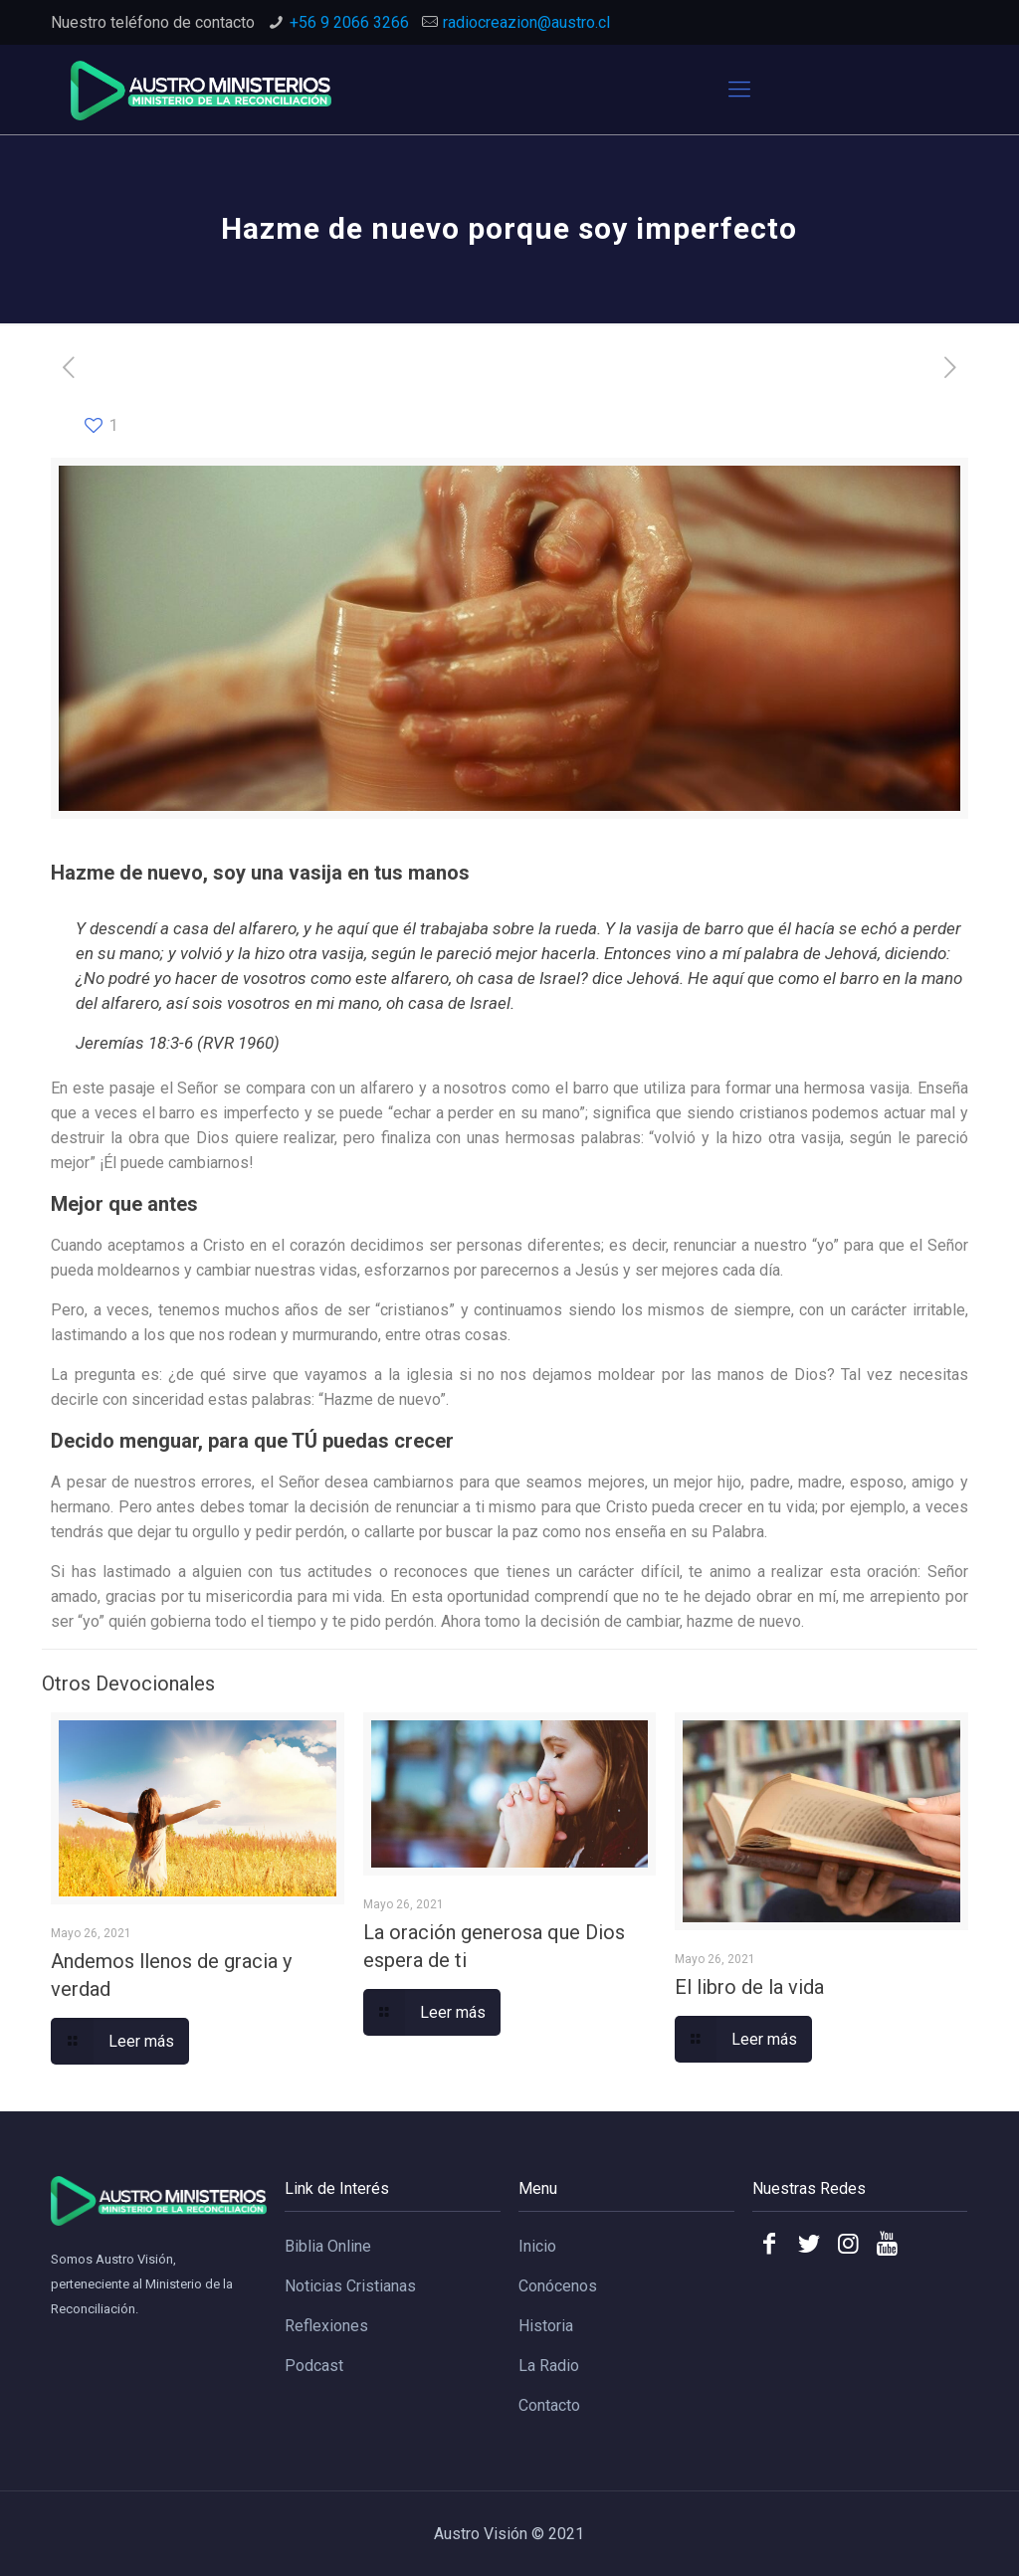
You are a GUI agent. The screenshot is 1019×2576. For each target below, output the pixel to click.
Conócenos (557, 2286)
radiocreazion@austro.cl (526, 22)
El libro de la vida (749, 1987)
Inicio (537, 2246)
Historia (545, 2325)
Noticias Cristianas (350, 2286)
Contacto (549, 2405)
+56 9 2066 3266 (349, 22)
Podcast (314, 2365)
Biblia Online (328, 2246)
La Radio (548, 2365)
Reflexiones (326, 2325)
